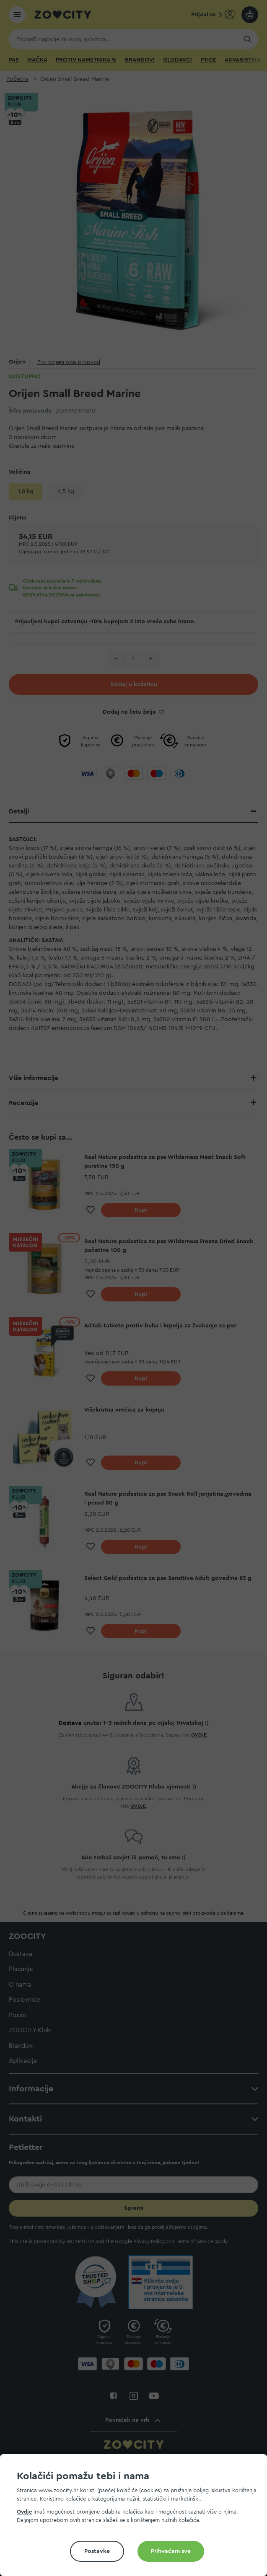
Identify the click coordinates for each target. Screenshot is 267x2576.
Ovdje (24, 2511)
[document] (137, 2518)
